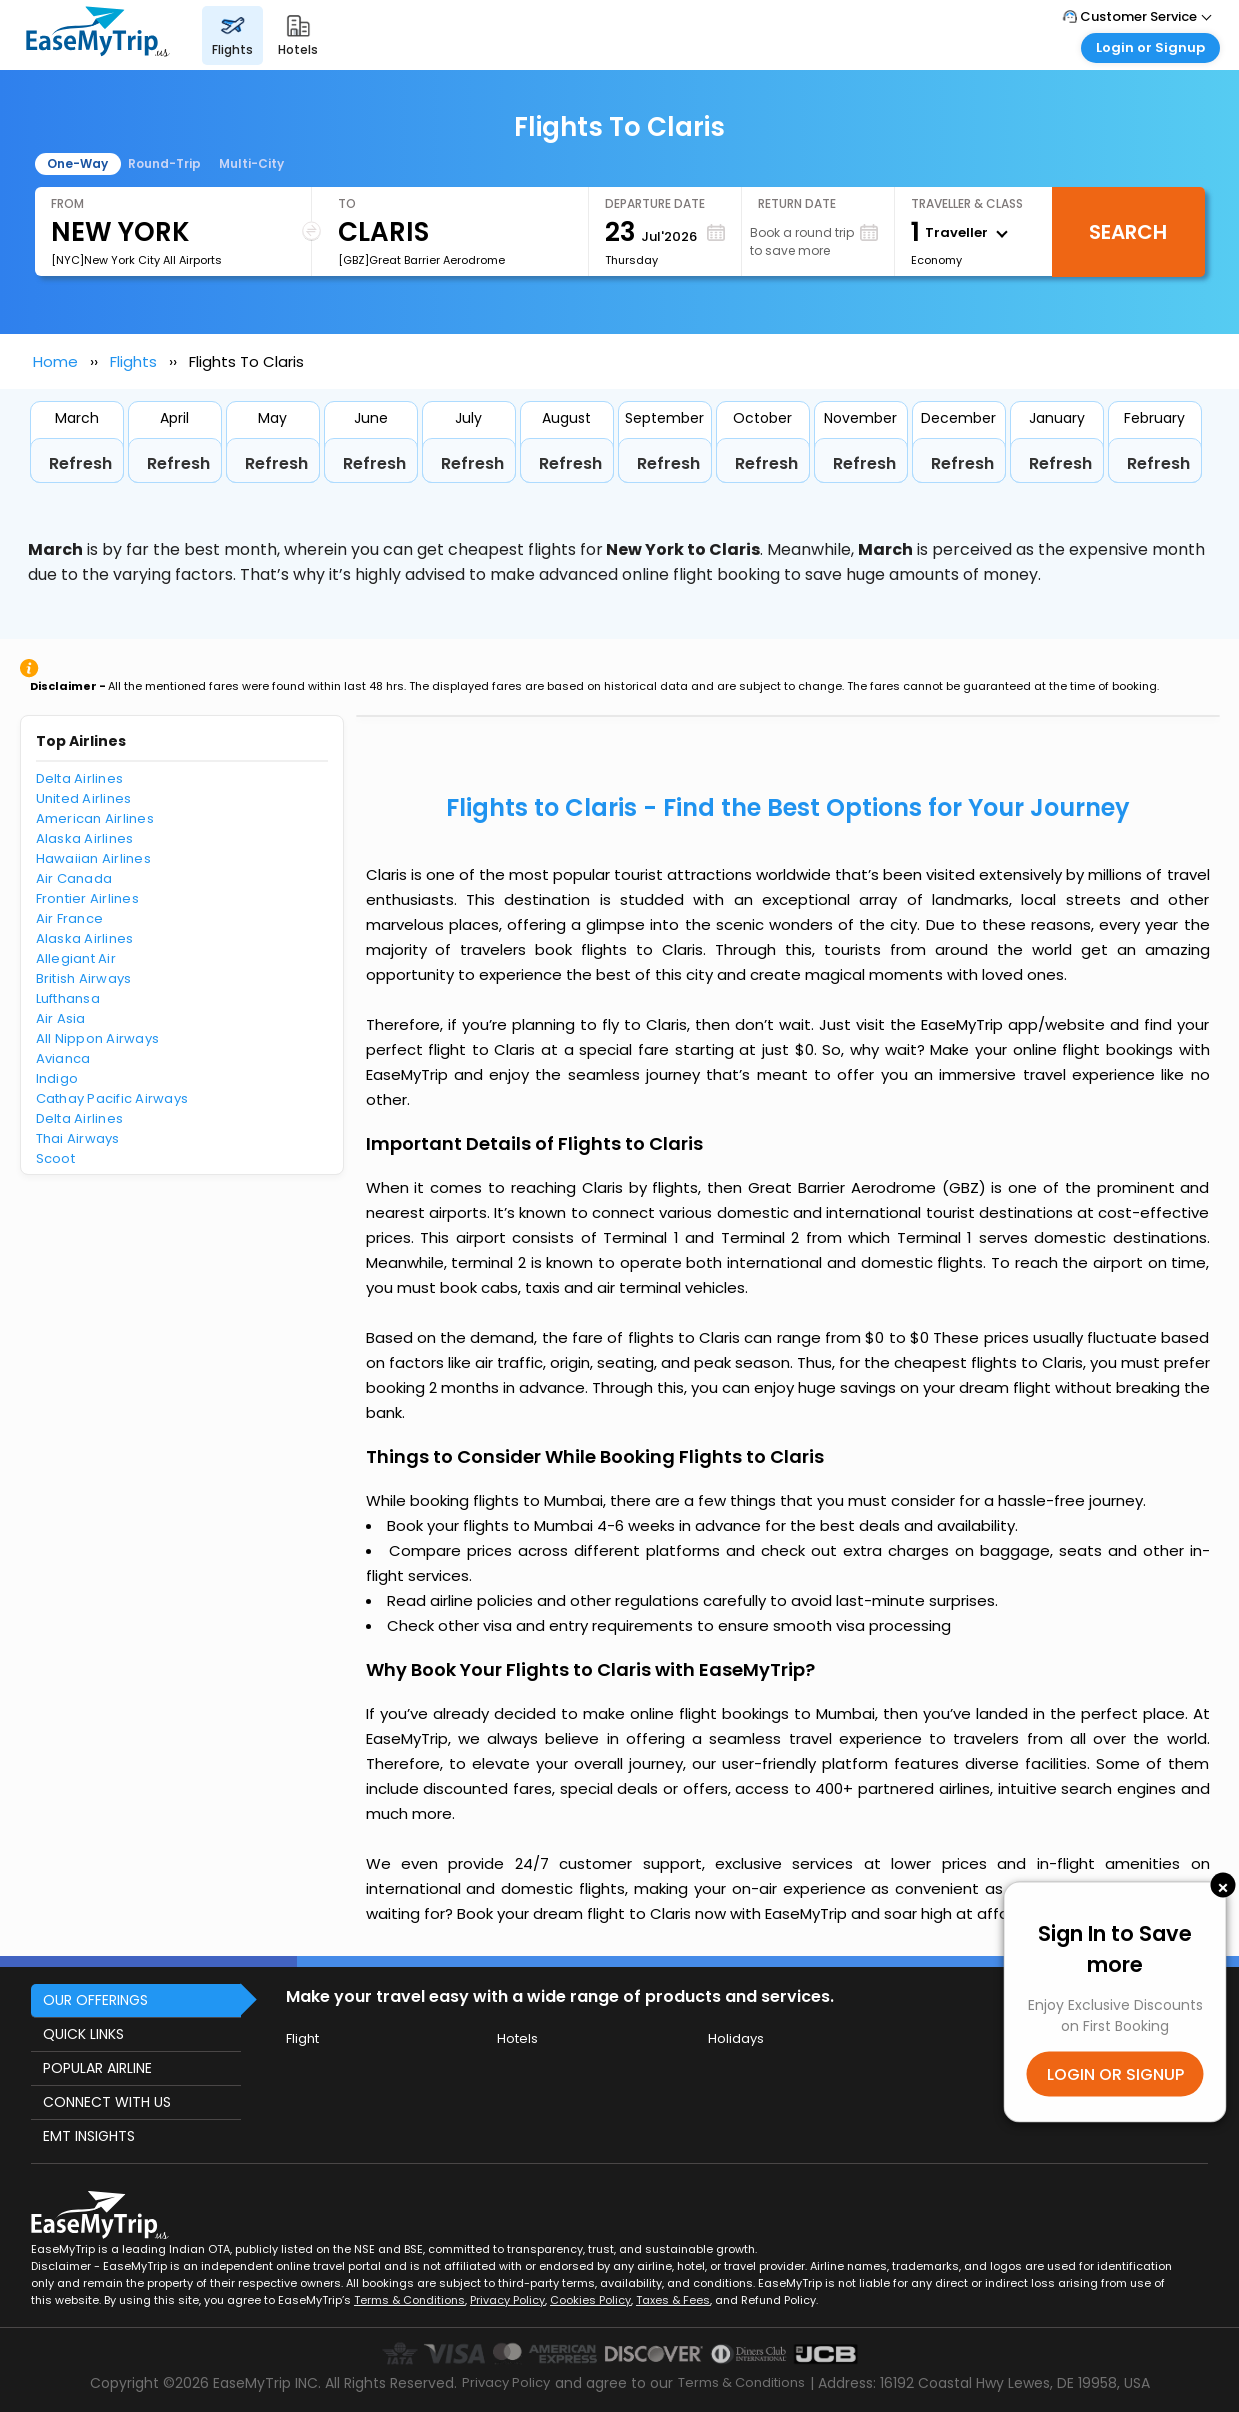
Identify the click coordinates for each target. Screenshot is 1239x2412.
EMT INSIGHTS (89, 2136)
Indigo (57, 1078)
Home (55, 361)
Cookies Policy (590, 2300)
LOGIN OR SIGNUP (1115, 2073)
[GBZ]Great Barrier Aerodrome (421, 260)
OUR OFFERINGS (95, 2000)
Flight (302, 2038)
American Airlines (95, 818)
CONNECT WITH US (107, 2102)
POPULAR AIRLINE (97, 2068)
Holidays (736, 2038)
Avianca (63, 1058)
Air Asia (61, 1018)
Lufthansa (68, 998)
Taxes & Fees (673, 2300)
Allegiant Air (76, 958)
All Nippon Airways (98, 1038)
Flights (133, 361)
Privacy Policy (507, 2300)
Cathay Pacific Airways (112, 1098)
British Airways (84, 978)
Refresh (80, 463)
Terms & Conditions (409, 2300)
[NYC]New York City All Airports (136, 260)
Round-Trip (164, 163)
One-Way (77, 163)
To (347, 203)
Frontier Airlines (87, 898)
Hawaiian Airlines (93, 858)
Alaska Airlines (85, 838)
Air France (70, 918)
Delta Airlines (80, 778)
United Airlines (84, 798)
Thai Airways (78, 1138)
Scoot (55, 1158)
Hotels (517, 2038)
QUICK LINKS (83, 2034)
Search (1128, 232)
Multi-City (251, 163)
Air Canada (74, 878)
